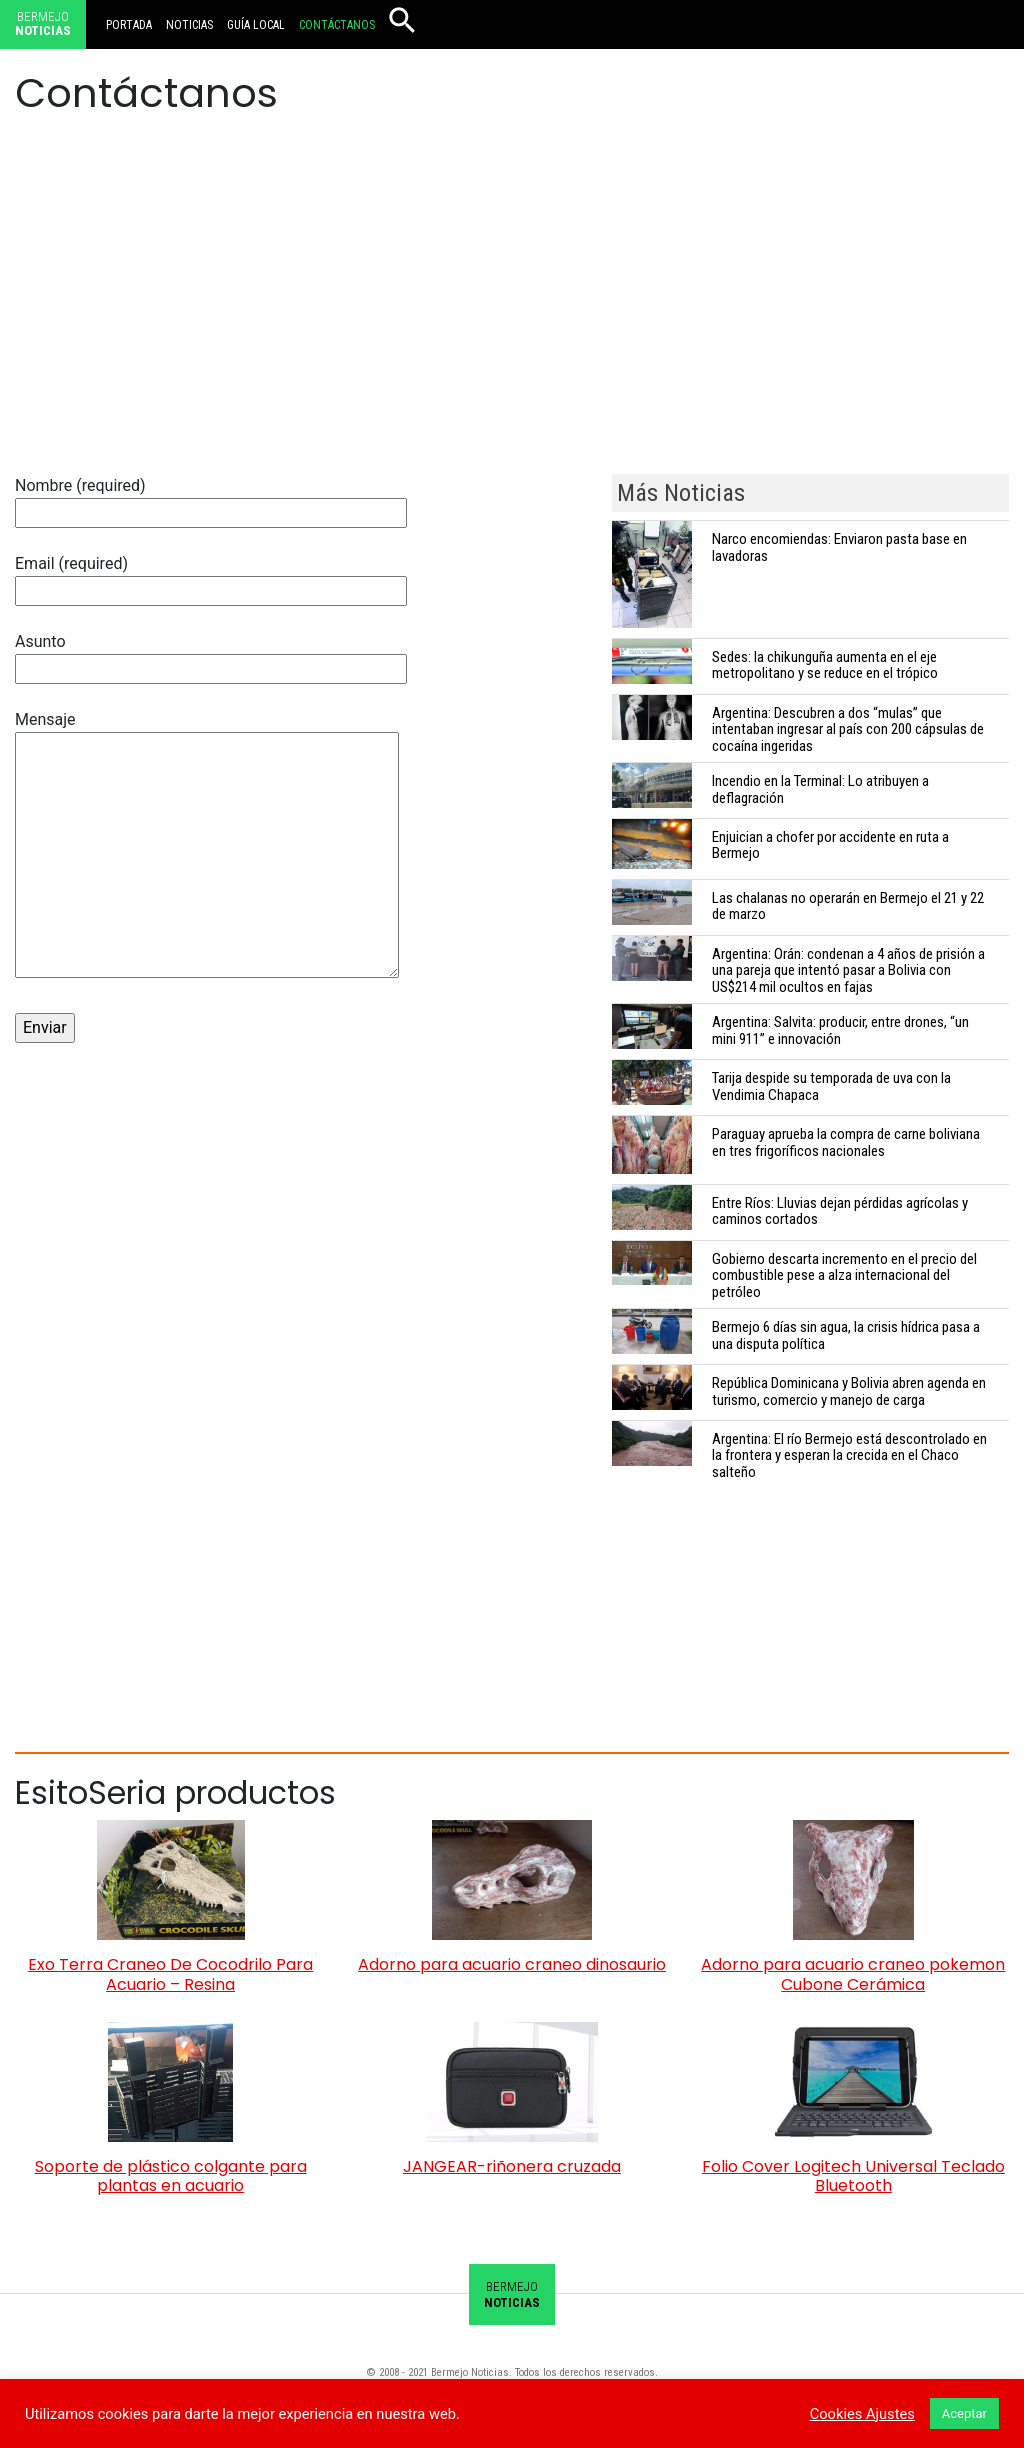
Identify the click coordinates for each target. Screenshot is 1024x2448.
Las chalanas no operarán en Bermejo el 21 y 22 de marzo (848, 906)
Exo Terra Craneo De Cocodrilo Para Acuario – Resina (170, 1974)
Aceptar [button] (964, 2413)
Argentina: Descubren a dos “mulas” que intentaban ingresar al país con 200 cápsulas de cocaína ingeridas (848, 730)
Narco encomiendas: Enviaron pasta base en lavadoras (839, 547)
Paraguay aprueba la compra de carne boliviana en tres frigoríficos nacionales (846, 1142)
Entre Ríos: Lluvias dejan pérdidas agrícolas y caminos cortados (840, 1211)
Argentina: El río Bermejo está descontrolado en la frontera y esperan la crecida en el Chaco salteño (849, 1456)
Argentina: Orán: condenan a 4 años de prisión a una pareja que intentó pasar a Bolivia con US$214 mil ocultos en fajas (848, 971)
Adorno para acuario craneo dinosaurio (512, 1964)
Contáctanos (337, 25)
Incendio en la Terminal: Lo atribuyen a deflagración (820, 789)
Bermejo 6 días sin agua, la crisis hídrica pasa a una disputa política (846, 1335)
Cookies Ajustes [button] (862, 2414)
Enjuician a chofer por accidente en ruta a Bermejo (830, 845)
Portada (129, 25)
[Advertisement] (512, 314)
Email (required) (211, 577)
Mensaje (207, 846)
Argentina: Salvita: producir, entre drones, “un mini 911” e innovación (840, 1030)
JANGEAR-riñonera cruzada (512, 2166)
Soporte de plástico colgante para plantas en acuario (171, 2176)
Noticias (189, 25)
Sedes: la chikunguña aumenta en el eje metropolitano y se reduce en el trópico (825, 665)
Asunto (211, 655)
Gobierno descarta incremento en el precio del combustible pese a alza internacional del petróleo (844, 1276)
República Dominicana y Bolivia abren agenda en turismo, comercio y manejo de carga (849, 1391)
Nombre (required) (211, 499)
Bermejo (43, 24)
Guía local (256, 25)
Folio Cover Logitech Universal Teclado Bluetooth (853, 2176)
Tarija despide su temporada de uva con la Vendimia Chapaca (831, 1086)
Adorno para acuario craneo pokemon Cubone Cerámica (853, 1974)
